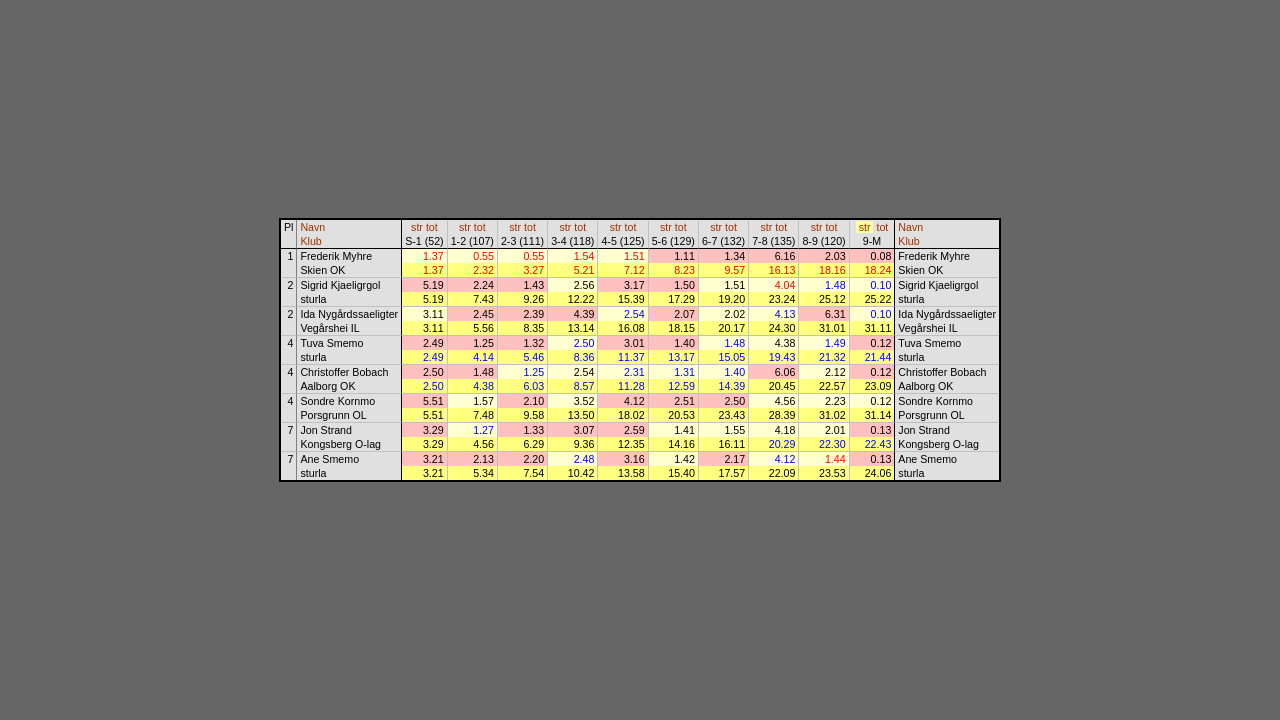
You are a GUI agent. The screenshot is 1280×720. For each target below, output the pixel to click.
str (417, 227)
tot (432, 227)
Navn (312, 227)
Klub (310, 241)
